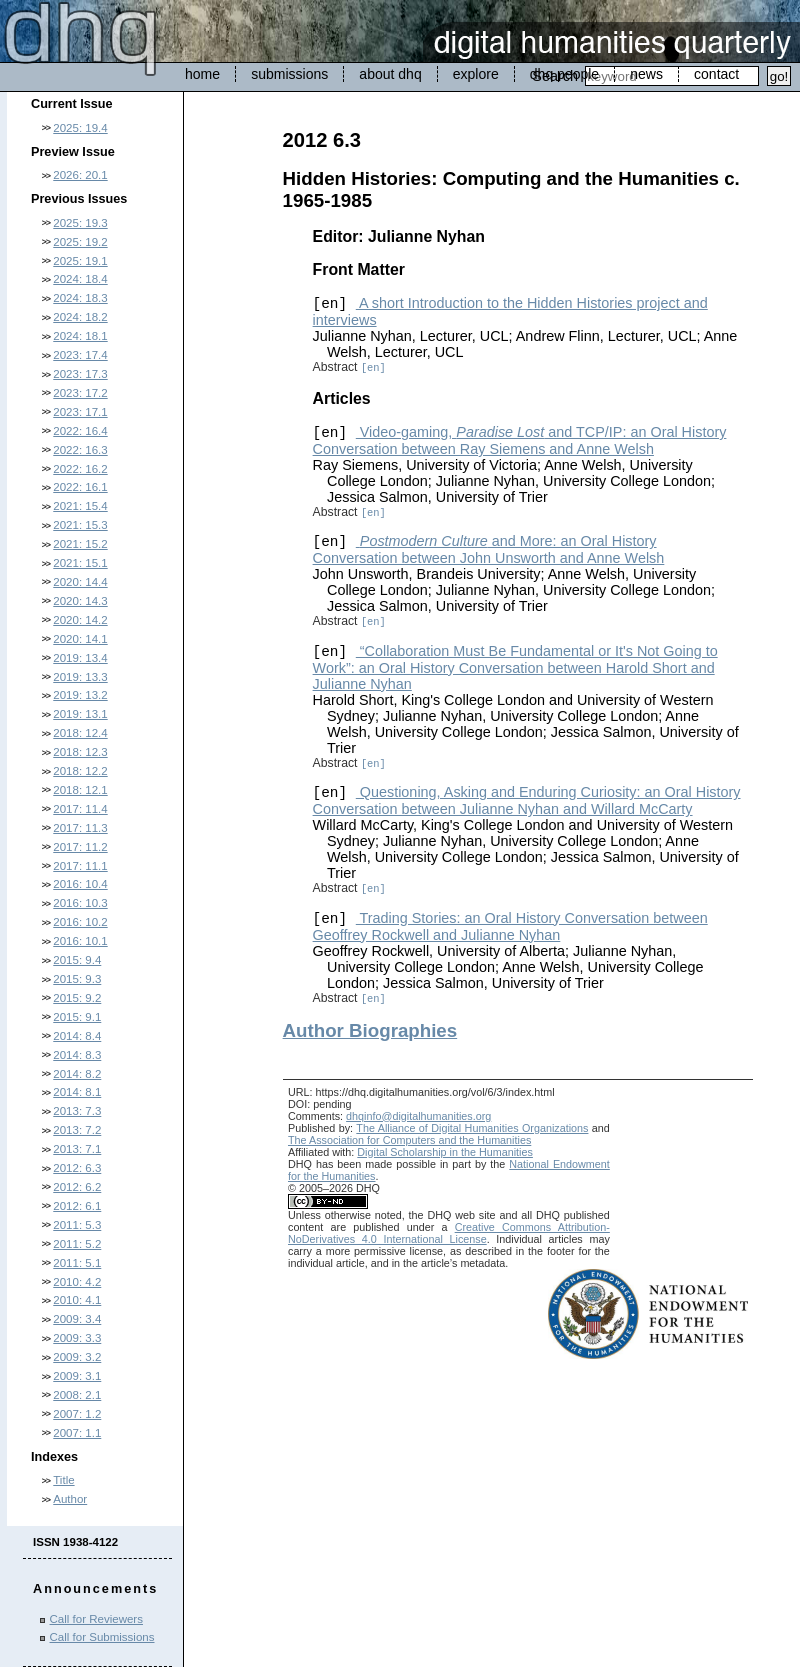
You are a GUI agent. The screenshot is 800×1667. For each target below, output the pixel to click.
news (646, 74)
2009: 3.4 (77, 1319)
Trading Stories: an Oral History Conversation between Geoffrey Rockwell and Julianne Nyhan (510, 926)
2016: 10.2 (80, 922)
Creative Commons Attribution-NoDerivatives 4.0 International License (449, 1233)
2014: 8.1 (77, 1092)
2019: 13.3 (80, 677)
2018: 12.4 (80, 733)
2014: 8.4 (77, 1036)
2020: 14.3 (80, 601)
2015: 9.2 (77, 998)
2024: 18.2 (80, 317)
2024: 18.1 (80, 336)
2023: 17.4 (80, 355)
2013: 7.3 (77, 1111)
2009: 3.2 (77, 1357)
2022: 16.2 (80, 469)
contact (716, 74)
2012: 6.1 (77, 1206)
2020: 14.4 (80, 582)
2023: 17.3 (80, 374)
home (202, 74)
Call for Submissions (102, 1637)
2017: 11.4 (80, 809)
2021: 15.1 (80, 563)
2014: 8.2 (77, 1074)
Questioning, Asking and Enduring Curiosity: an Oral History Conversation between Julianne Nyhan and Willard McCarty (527, 800)
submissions (289, 74)
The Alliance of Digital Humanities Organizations (472, 1128)
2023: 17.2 (80, 393)
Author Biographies (370, 1030)
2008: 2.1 (77, 1395)
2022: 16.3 (80, 450)
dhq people (564, 74)
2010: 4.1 (77, 1300)
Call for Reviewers (96, 1619)
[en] (373, 368)
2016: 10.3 (80, 903)
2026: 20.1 (80, 175)
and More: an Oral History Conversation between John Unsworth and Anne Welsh (489, 549)
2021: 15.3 (80, 525)
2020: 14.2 (80, 620)
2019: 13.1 (80, 714)
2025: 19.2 (80, 242)
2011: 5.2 (77, 1244)
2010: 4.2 (77, 1282)
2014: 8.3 (77, 1055)
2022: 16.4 (80, 431)
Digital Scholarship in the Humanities (445, 1152)
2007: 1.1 (77, 1433)
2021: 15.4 (80, 506)
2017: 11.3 (80, 828)
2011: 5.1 (77, 1263)
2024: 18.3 (80, 298)
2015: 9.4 (77, 960)
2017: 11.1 (80, 866)
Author (70, 1499)
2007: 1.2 (77, 1414)
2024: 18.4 (80, 279)
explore (476, 74)
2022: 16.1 (80, 487)
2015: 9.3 (77, 979)
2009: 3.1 (77, 1376)
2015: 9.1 (77, 1017)
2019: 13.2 (80, 695)
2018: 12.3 (80, 752)
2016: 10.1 (80, 941)
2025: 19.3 (80, 223)
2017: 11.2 (80, 847)
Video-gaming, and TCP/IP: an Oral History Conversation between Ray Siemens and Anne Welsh (520, 440)
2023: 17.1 (80, 412)
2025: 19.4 (80, 128)
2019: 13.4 (80, 658)
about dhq (390, 74)
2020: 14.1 (80, 639)
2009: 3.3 (77, 1338)
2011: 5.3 (77, 1225)
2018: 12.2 (80, 771)
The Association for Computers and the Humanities (409, 1140)
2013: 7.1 (77, 1149)
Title (63, 1480)
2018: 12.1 (80, 790)
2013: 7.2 (77, 1130)
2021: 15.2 (80, 544)
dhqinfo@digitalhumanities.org (418, 1116)
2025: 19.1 (80, 261)
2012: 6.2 (77, 1187)
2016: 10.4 (80, 884)
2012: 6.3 (77, 1168)
